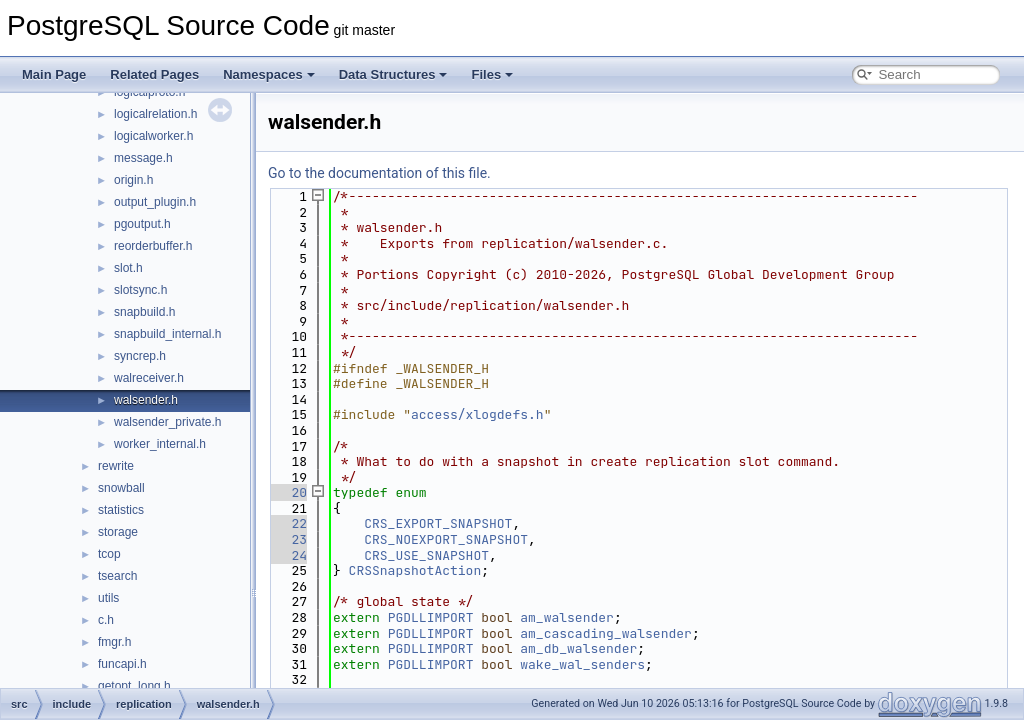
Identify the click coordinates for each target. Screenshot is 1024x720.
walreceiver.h (149, 378)
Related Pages (154, 74)
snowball (121, 488)
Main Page (54, 74)
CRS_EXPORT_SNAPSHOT (438, 523)
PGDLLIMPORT (431, 617)
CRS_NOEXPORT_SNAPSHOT (446, 539)
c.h (106, 620)
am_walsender (567, 617)
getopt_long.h (134, 686)
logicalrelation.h (155, 114)
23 (287, 539)
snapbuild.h (144, 312)
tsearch (117, 576)
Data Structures (393, 74)
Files (492, 74)
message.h (143, 158)
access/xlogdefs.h (477, 414)
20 (287, 492)
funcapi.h (122, 664)
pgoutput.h (142, 224)
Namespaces (269, 74)
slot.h (128, 268)
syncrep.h (140, 356)
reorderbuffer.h (153, 246)
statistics (121, 510)
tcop (109, 554)
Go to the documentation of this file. (379, 173)
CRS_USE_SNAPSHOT (426, 555)
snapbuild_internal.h (167, 334)
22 (287, 523)
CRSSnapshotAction (415, 570)
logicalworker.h (153, 136)
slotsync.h (140, 290)
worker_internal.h (160, 444)
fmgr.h (114, 642)
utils (108, 598)
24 (287, 555)
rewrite (116, 466)
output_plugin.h (155, 202)
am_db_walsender (578, 648)
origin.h (133, 180)
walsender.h (146, 400)
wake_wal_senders (582, 664)
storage (118, 532)
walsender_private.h (167, 422)
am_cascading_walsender (606, 633)
